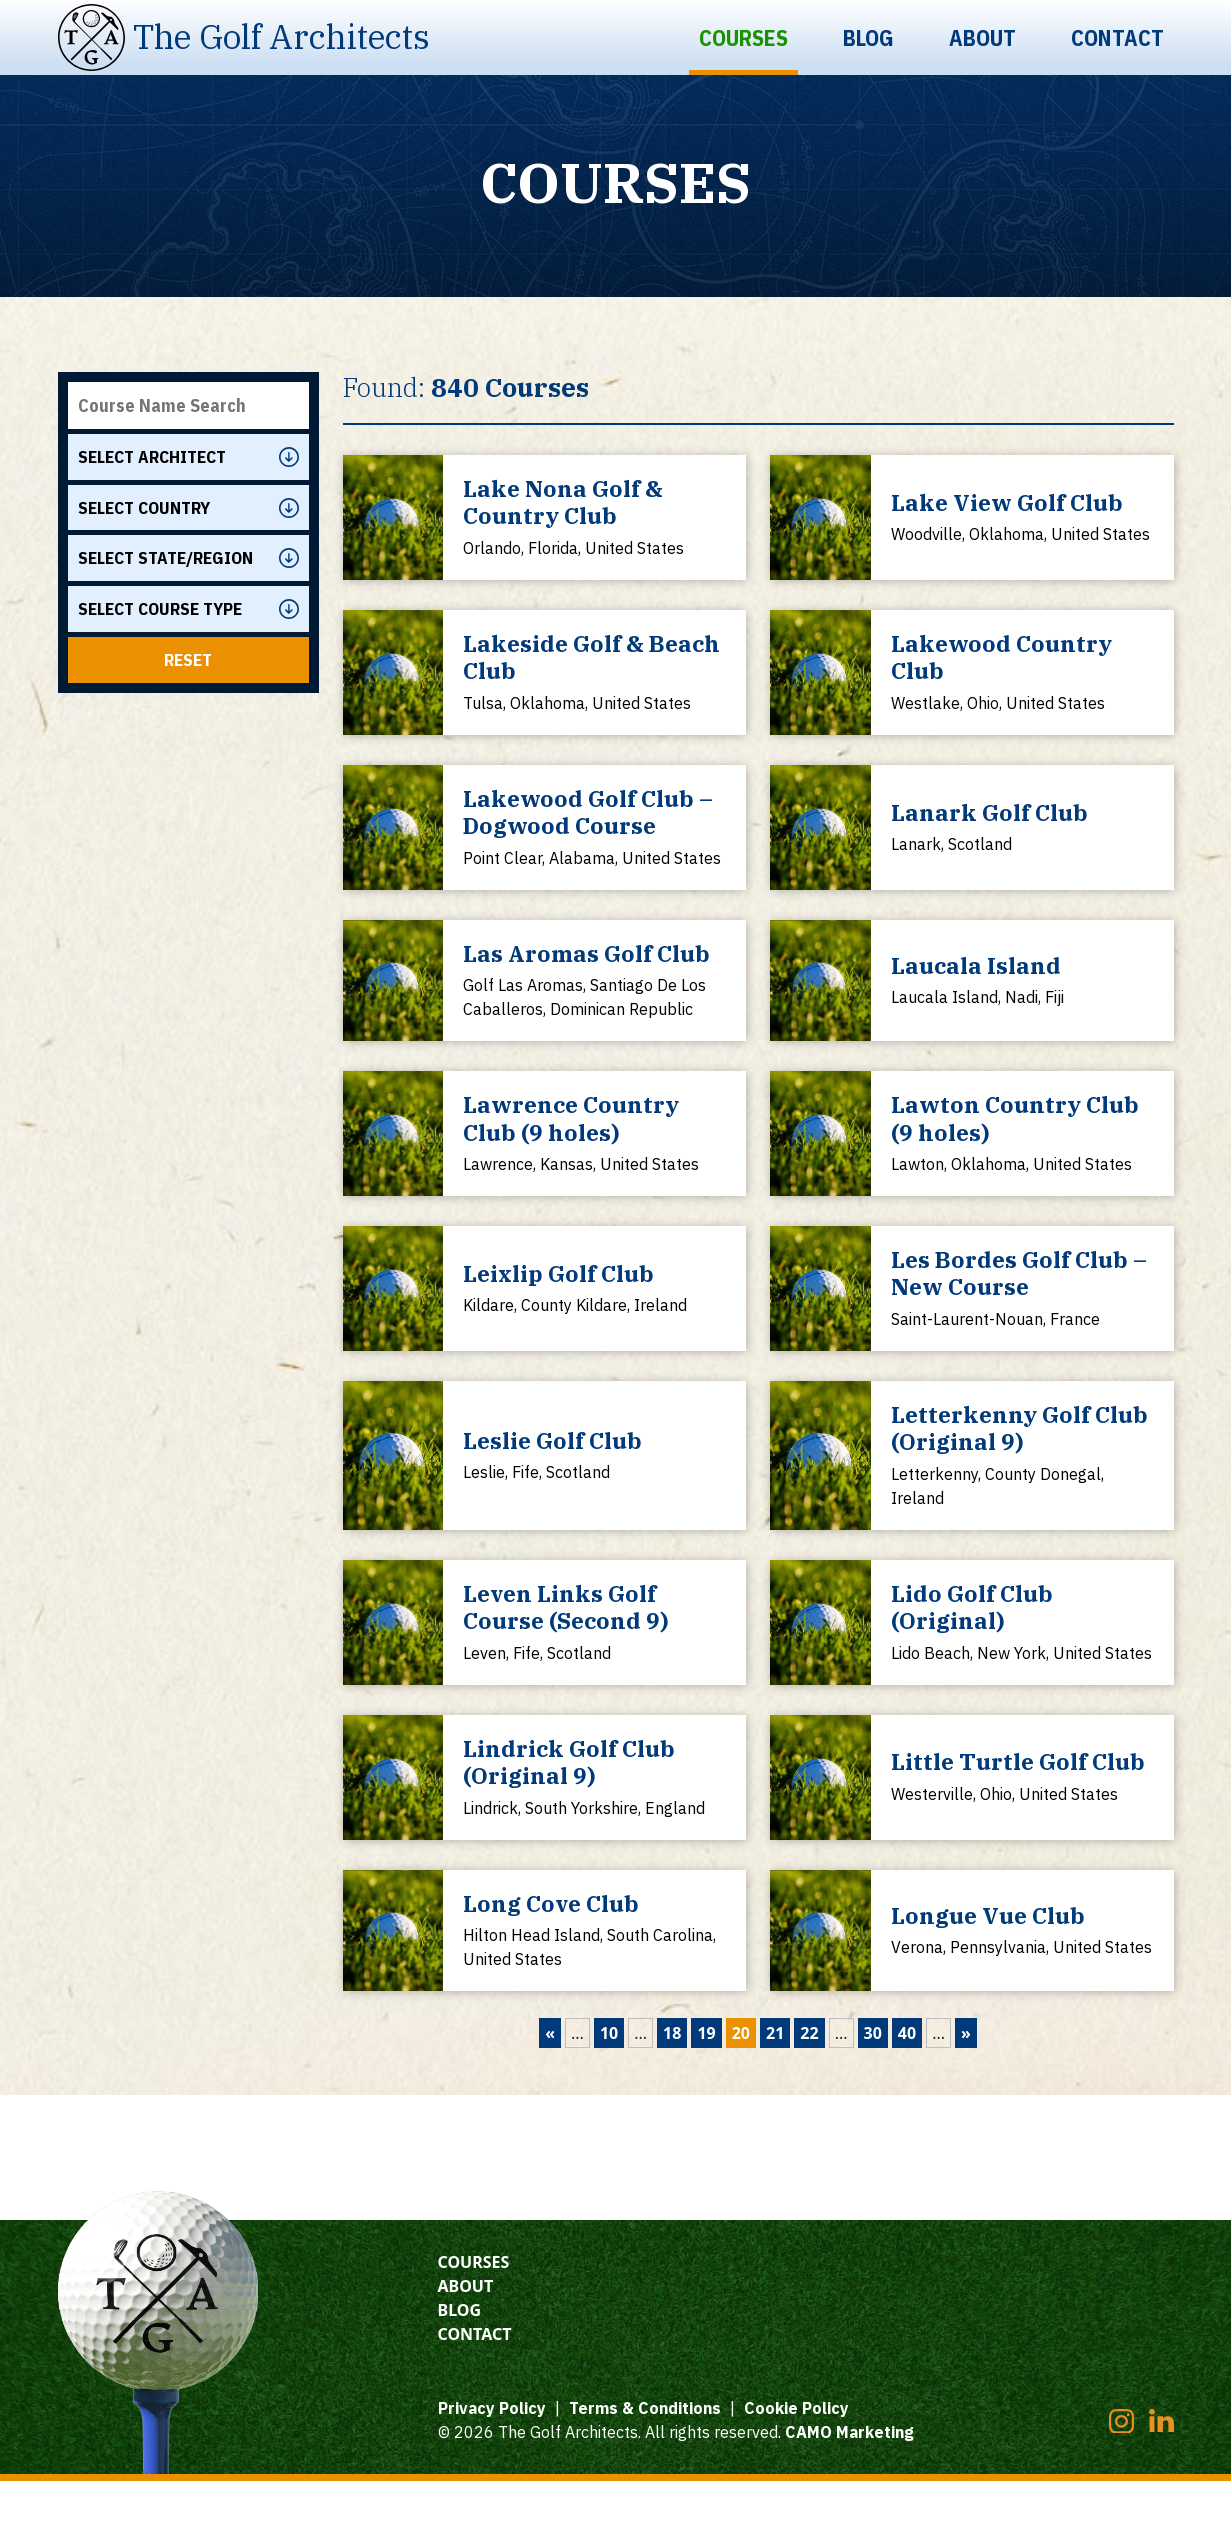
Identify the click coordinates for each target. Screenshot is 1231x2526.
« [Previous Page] (550, 2078)
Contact (1117, 37)
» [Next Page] (966, 2078)
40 (907, 2078)
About (982, 37)
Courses (743, 37)
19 (706, 2078)
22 (809, 2078)
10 (609, 2078)
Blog (868, 37)
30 (873, 2078)
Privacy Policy (492, 2453)
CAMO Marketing (849, 2477)
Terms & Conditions (645, 2453)
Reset (188, 665)
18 (672, 2078)
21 (775, 2078)
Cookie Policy (796, 2453)
